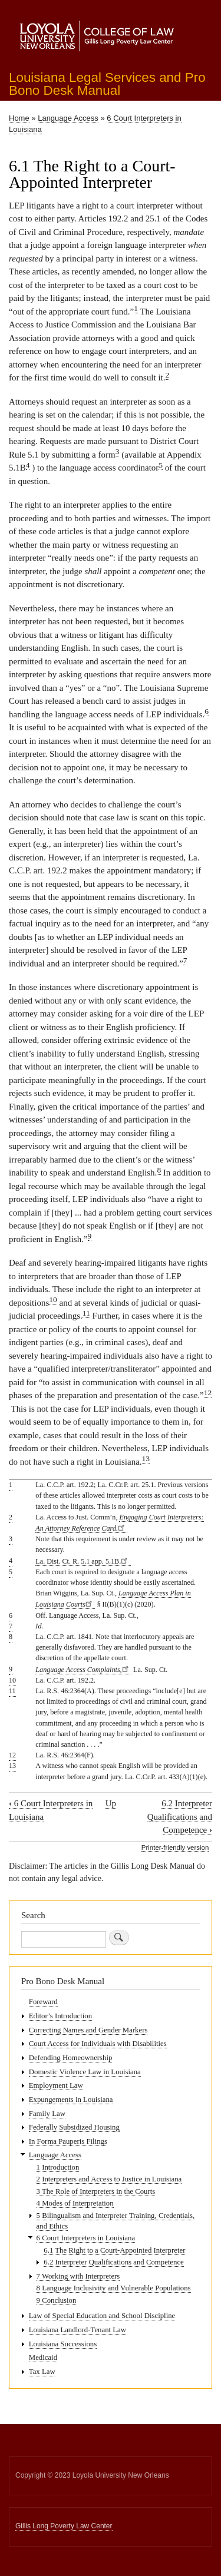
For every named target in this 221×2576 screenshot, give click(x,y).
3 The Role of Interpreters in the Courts (96, 2191)
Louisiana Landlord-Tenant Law (77, 2330)
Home (19, 118)
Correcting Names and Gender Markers (88, 2030)
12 (208, 1392)
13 (146, 1458)
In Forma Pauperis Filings (68, 2141)
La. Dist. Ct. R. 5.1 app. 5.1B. (82, 1561)
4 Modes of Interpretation (75, 2203)
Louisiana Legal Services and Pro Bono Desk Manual (107, 84)
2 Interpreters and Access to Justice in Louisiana (109, 2179)
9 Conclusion (57, 2300)
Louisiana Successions (63, 2344)
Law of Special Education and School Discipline (102, 2316)
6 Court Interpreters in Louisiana (86, 2238)
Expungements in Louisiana (71, 2099)
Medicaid (43, 2357)
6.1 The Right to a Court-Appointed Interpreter (114, 2250)
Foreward (43, 2002)
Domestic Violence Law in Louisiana (85, 2072)
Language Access (68, 118)
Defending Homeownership (71, 2058)
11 (86, 1313)
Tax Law (42, 2372)
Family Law (47, 2114)
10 (53, 1299)
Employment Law (56, 2085)
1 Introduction (58, 2167)
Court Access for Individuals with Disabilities (98, 2043)
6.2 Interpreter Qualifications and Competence (179, 1817)
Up (110, 1803)
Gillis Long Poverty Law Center (64, 2526)
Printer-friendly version (175, 1847)
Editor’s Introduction (60, 2016)
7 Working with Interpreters (78, 2276)
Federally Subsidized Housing (74, 2127)
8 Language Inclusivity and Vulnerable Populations (114, 2288)
